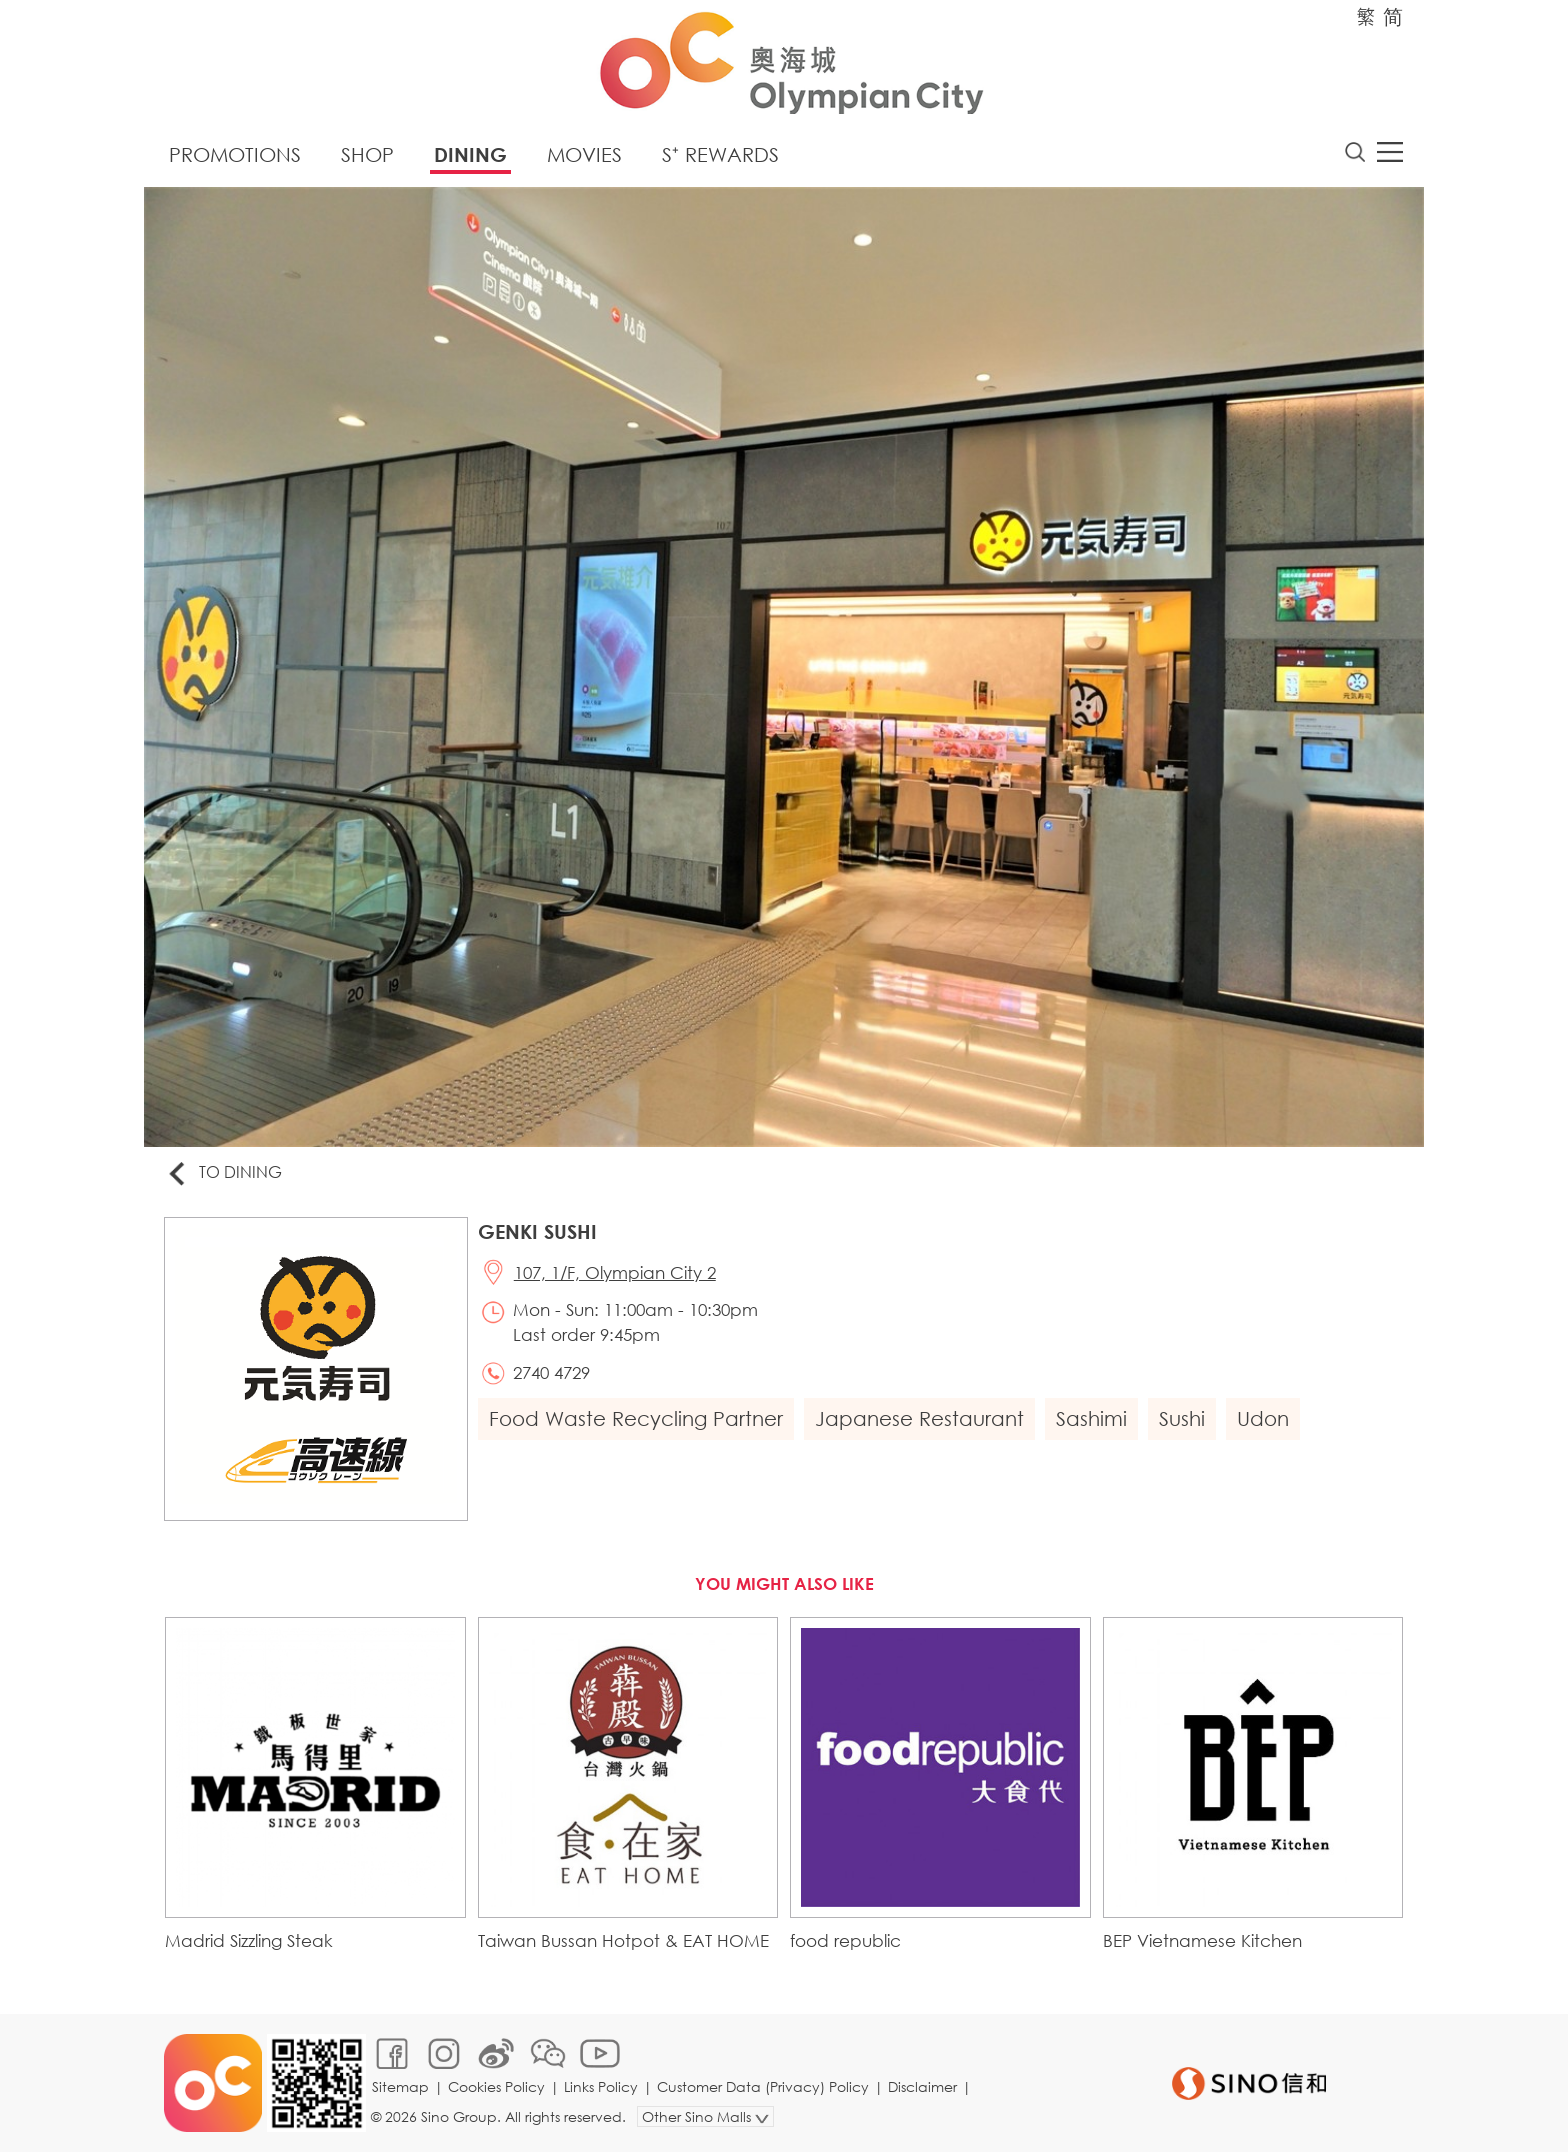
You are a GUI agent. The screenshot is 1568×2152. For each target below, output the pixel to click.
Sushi (1182, 1418)
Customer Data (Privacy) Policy (763, 2086)
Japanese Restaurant (919, 1418)
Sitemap (400, 2086)
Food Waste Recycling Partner (636, 1418)
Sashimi (1091, 1418)
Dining (470, 154)
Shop (367, 154)
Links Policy (601, 2086)
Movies (584, 154)
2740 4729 (551, 1372)
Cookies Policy (496, 2086)
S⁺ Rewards (720, 154)
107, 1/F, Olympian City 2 (615, 1272)
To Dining (223, 1173)
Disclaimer (922, 2086)
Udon (1263, 1418)
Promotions (235, 154)
